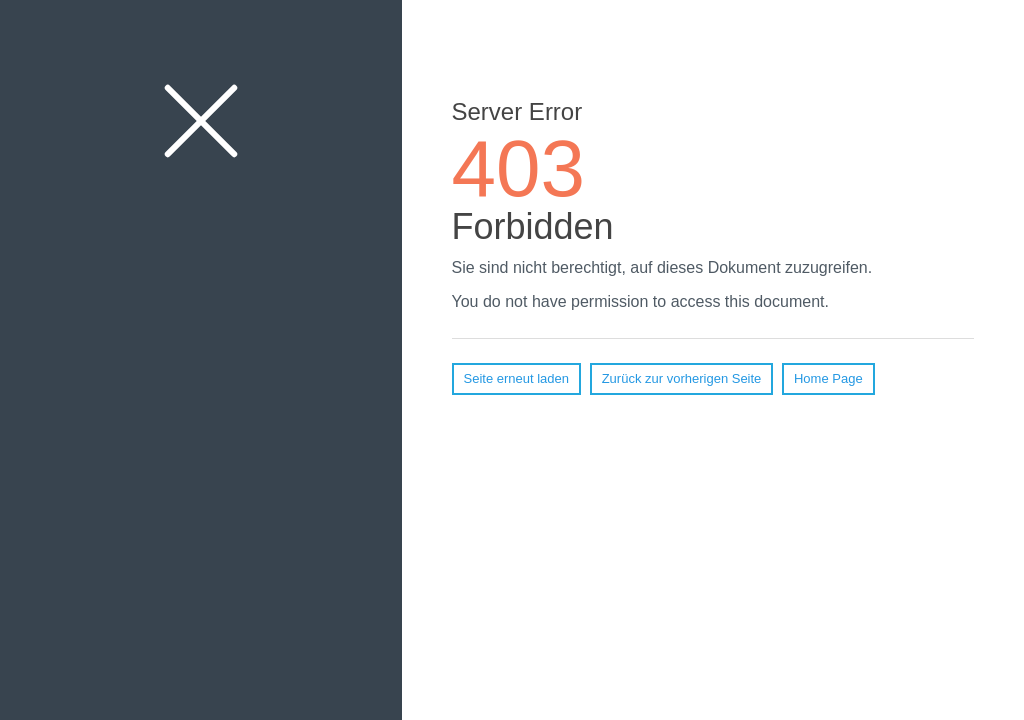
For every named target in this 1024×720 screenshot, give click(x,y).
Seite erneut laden (517, 378)
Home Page (828, 378)
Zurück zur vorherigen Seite (682, 378)
